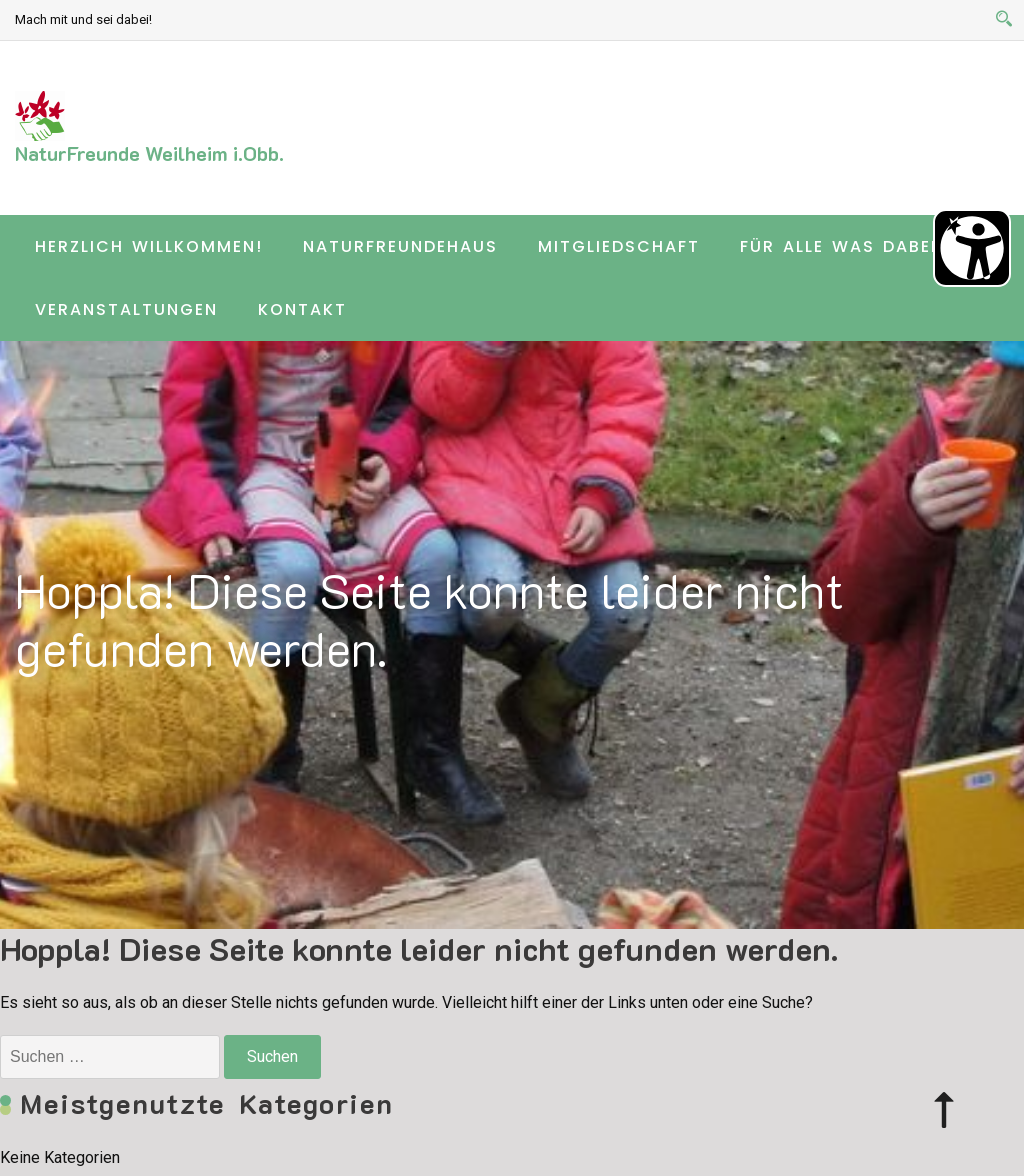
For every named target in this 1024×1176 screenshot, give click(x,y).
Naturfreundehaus (400, 246)
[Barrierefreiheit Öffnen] (972, 248)
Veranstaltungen (126, 309)
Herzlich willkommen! (149, 246)
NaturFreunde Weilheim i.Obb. (149, 153)
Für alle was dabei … (848, 246)
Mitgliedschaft (619, 246)
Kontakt (302, 309)
